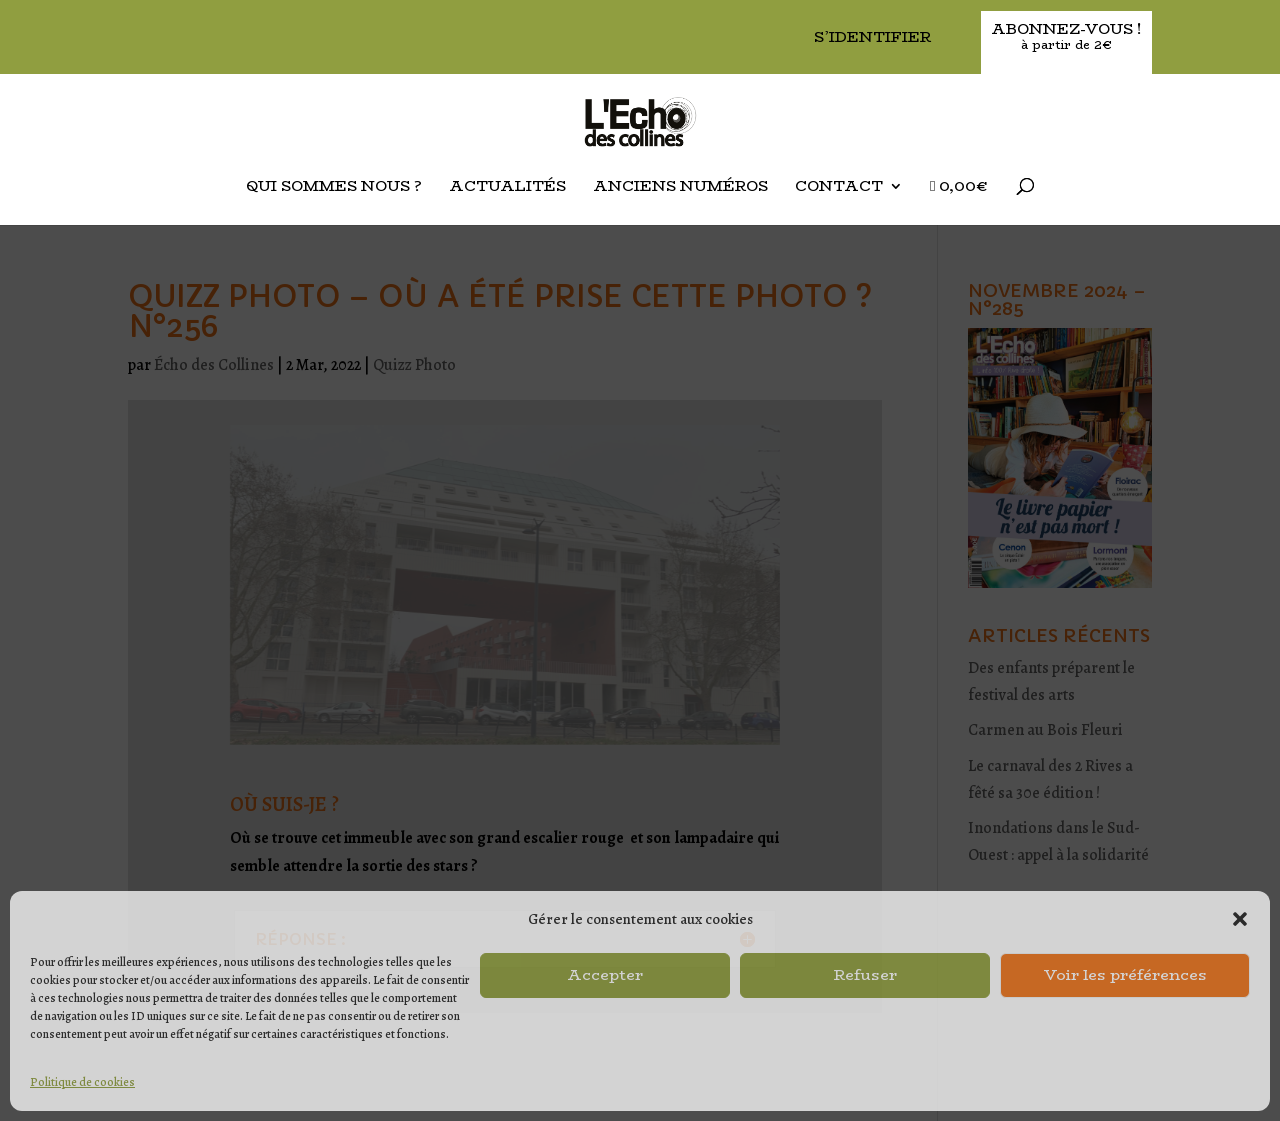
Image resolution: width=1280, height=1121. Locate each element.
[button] (1240, 919)
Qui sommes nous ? (334, 188)
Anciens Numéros (680, 188)
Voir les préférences (1125, 974)
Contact (839, 188)
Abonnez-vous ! (1066, 37)
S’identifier (872, 38)
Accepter (605, 974)
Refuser (865, 974)
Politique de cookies (82, 1082)
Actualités (507, 188)
